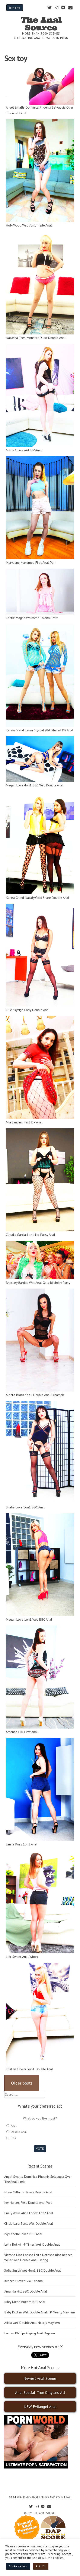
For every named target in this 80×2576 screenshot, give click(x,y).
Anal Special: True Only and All (40, 2392)
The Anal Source (41, 23)
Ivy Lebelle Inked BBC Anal (23, 2234)
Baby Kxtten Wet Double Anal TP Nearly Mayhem (39, 2312)
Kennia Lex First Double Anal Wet (28, 2202)
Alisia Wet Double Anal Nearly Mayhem (32, 2322)
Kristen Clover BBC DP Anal (24, 2281)
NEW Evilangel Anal (40, 2406)
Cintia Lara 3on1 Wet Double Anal (28, 2223)
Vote (40, 2148)
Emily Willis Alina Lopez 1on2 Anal (28, 2213)
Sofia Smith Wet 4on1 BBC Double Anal (32, 2270)
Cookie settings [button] (18, 2566)
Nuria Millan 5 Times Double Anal (28, 2192)
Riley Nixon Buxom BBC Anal (24, 2302)
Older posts (22, 2083)
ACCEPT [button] (41, 2566)
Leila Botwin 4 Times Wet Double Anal (32, 2244)
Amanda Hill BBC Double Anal (25, 2291)
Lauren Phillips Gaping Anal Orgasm (29, 2333)
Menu (14, 7)
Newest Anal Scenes (40, 2378)
